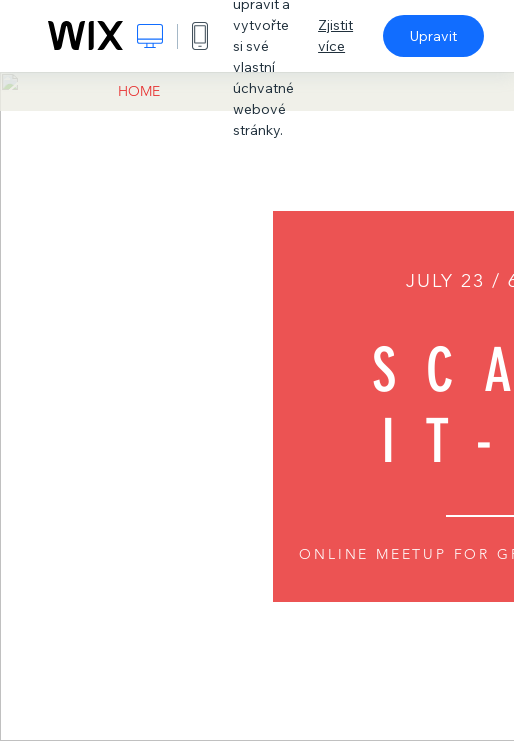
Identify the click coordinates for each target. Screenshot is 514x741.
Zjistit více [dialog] (335, 35)
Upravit (433, 36)
